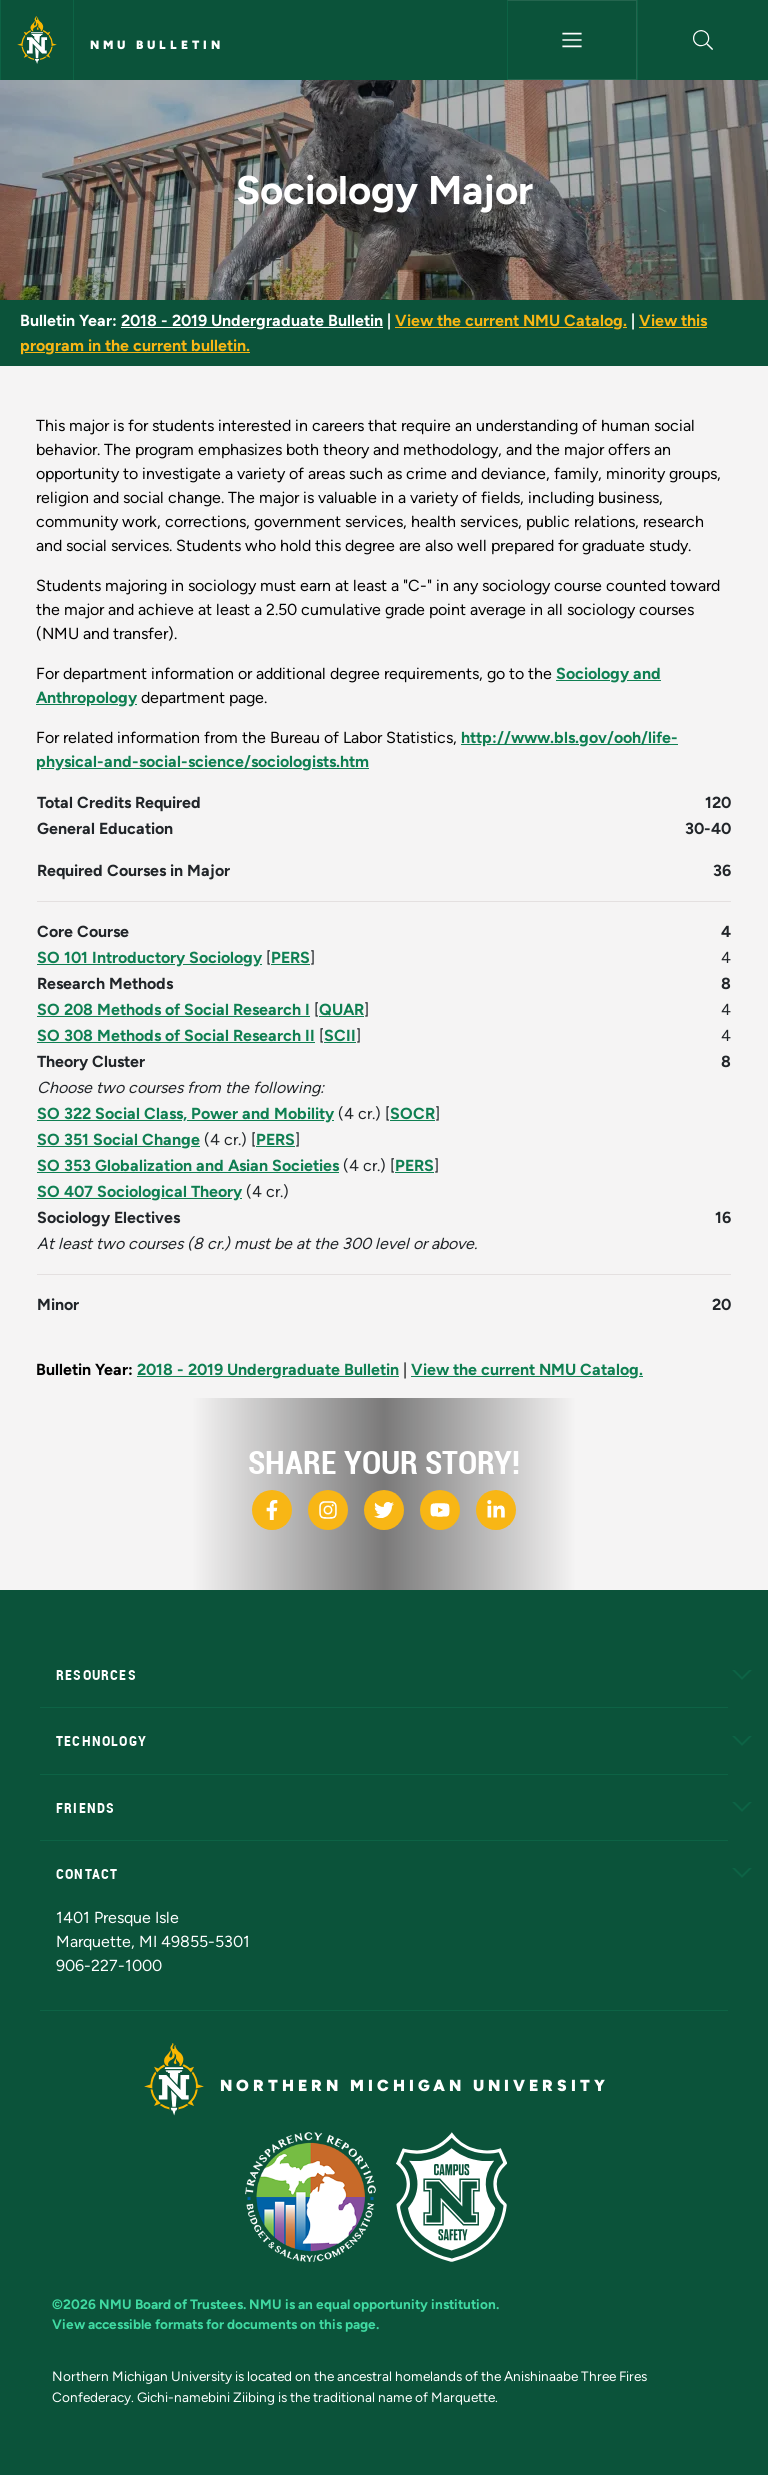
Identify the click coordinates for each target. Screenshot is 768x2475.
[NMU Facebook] (272, 1510)
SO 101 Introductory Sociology (149, 957)
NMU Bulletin (157, 45)
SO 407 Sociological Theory (139, 1191)
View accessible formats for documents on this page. (215, 2324)
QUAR (341, 1009)
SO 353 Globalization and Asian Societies (188, 1165)
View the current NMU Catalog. (511, 320)
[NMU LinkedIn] (496, 1510)
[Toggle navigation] (572, 40)
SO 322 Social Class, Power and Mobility (185, 1113)
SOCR (412, 1113)
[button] (703, 40)
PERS (290, 957)
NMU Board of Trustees (171, 2304)
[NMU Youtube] (440, 1510)
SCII (340, 1035)
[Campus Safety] (459, 2195)
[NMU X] (384, 1510)
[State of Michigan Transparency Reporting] (320, 2195)
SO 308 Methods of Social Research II (176, 1035)
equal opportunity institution (406, 2304)
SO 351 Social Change (118, 1139)
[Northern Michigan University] (37, 40)
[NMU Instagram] (328, 1510)
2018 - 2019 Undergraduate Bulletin (252, 320)
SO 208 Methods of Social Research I (173, 1009)
